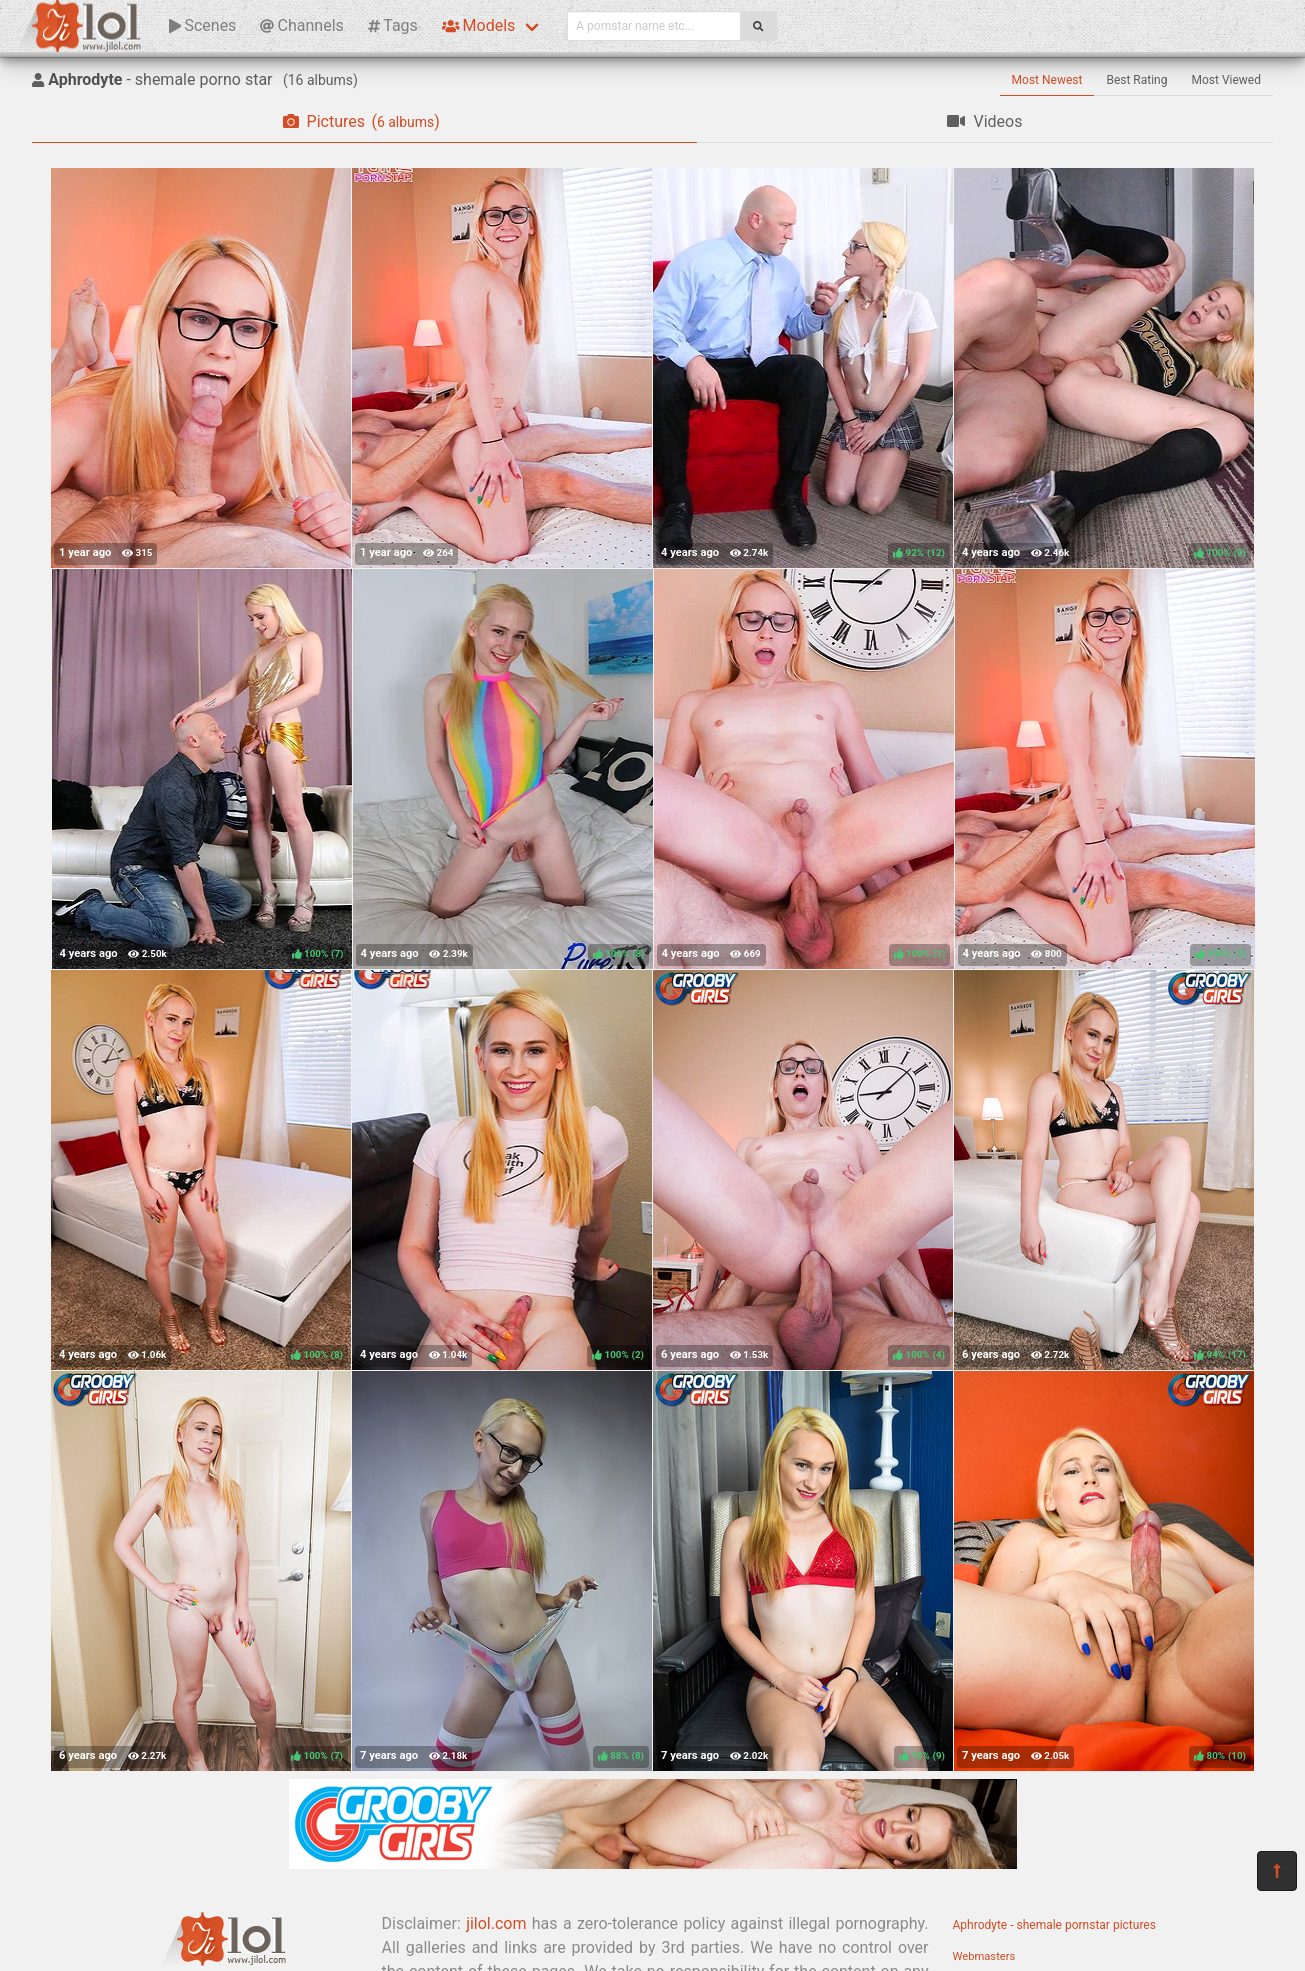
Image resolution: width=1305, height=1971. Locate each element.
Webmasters (984, 1956)
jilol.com (496, 1923)
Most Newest (1047, 80)
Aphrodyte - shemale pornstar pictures (1054, 1925)
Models (478, 25)
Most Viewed (1227, 80)
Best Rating (1136, 80)
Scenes (202, 25)
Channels (301, 25)
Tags (393, 25)
